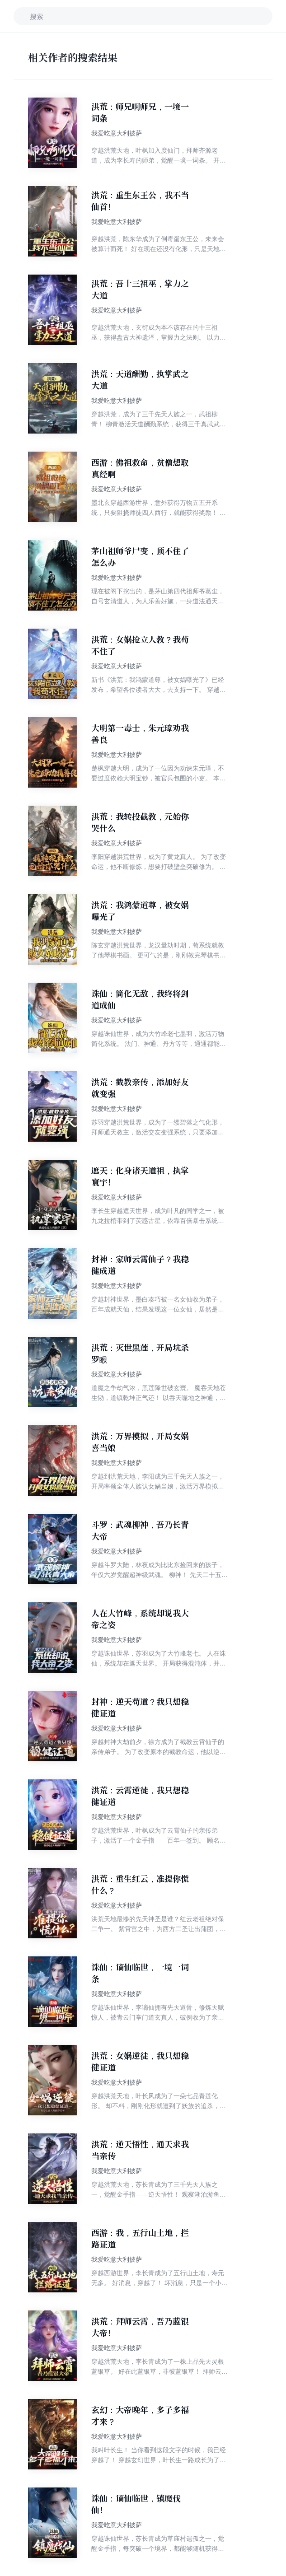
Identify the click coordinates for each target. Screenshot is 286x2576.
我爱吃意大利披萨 (116, 133)
